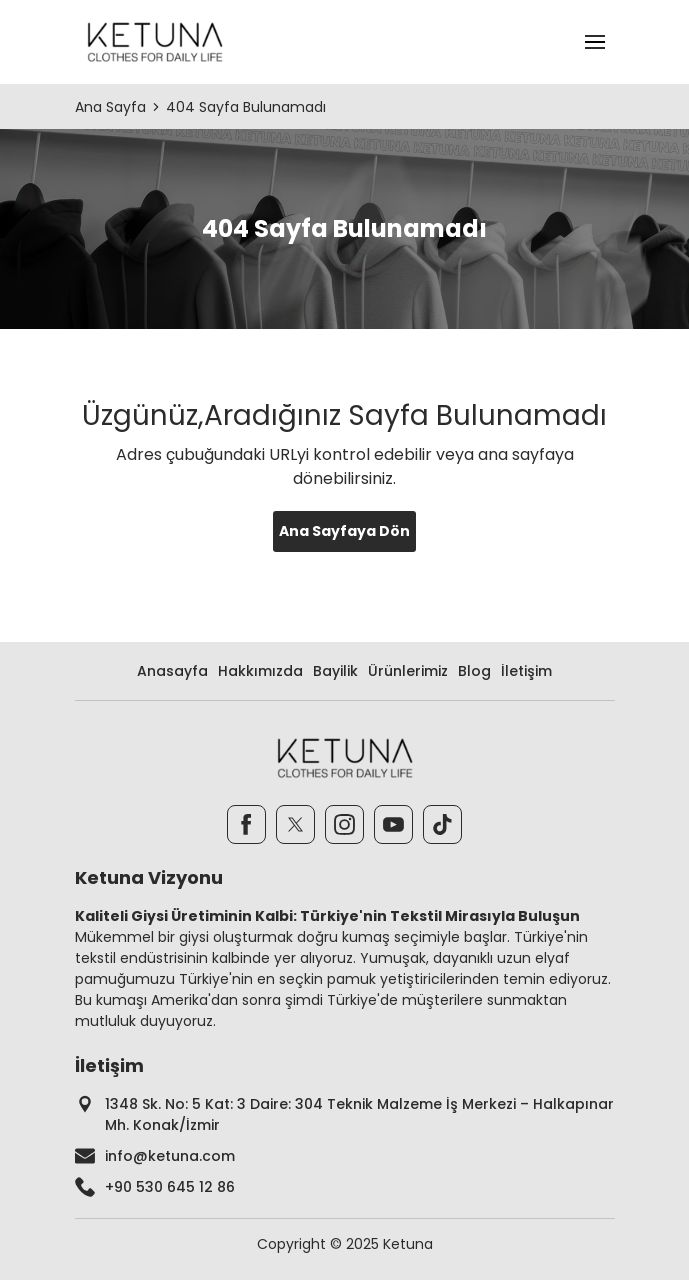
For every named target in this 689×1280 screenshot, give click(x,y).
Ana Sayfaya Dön (344, 531)
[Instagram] (344, 824)
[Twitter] (295, 824)
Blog (474, 671)
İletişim (526, 671)
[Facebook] (246, 824)
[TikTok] (442, 824)
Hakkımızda (260, 671)
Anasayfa (172, 671)
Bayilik (335, 671)
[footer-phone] (345, 1187)
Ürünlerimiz (408, 671)
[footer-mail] (345, 1156)
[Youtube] (393, 824)
